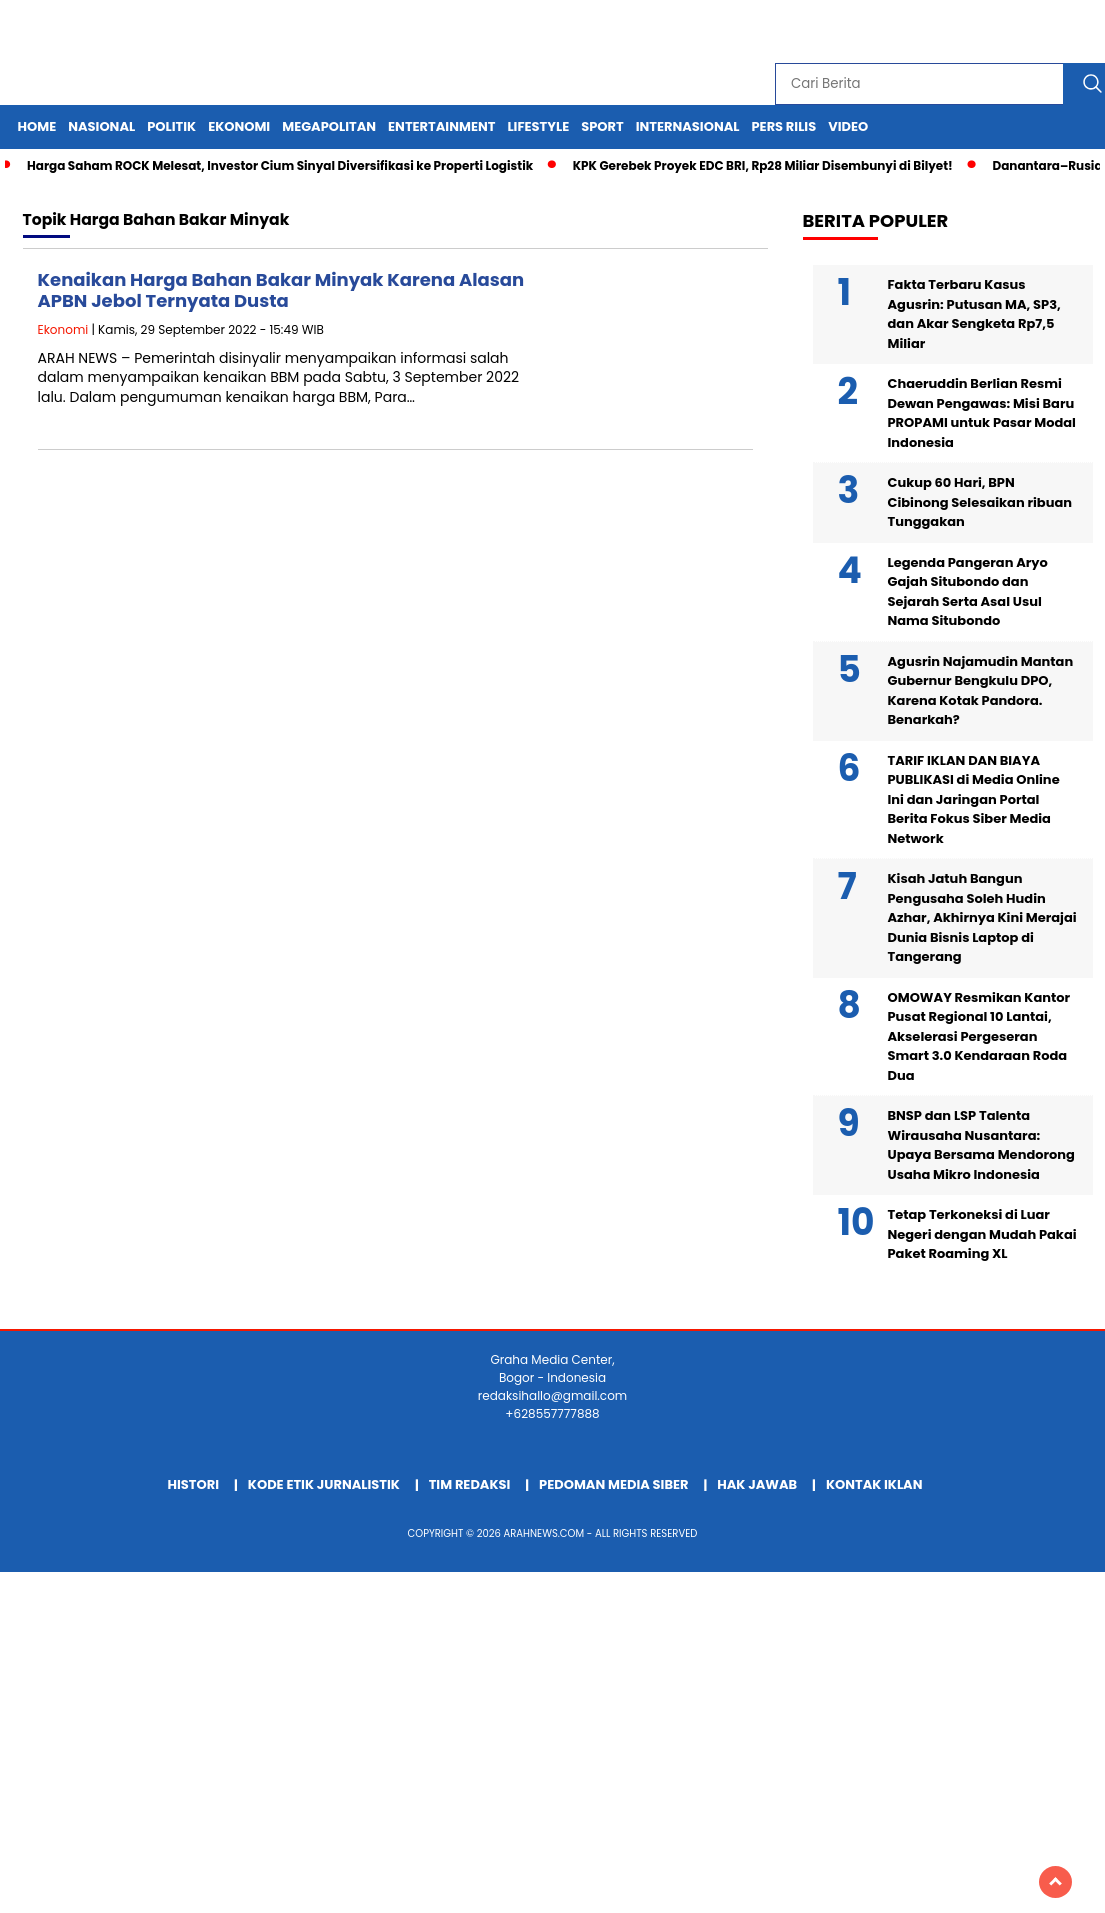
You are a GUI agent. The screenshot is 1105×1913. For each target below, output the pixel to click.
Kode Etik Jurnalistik (324, 1484)
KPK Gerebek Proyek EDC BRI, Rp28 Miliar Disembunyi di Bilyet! (763, 165)
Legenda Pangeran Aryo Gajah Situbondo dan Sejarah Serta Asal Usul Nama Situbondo (968, 592)
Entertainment (441, 126)
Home (37, 126)
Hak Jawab (757, 1484)
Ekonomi (239, 126)
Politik (171, 126)
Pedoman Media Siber (613, 1484)
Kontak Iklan (874, 1484)
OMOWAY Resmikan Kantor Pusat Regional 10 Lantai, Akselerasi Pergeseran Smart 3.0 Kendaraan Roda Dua (979, 1036)
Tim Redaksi (470, 1484)
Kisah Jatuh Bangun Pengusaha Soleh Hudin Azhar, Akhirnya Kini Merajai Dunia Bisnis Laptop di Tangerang (982, 917)
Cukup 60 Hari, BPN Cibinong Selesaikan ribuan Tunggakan (980, 502)
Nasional (101, 126)
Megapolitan (329, 126)
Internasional (688, 126)
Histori (194, 1484)
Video (848, 126)
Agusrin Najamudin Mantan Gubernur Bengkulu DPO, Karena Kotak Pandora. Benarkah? (981, 691)
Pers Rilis (783, 126)
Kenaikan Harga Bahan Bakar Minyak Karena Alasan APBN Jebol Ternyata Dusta (281, 290)
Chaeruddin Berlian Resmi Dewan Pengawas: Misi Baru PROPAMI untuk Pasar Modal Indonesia (982, 413)
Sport (602, 126)
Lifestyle (538, 126)
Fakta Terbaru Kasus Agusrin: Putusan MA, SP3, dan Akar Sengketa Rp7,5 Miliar (974, 314)
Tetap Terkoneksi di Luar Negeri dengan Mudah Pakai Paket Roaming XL (982, 1234)
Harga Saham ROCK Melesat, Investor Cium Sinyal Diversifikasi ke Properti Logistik (280, 165)
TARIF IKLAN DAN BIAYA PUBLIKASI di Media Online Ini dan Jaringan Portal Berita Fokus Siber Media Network (974, 799)
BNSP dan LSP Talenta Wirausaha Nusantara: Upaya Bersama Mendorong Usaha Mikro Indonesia (981, 1145)
